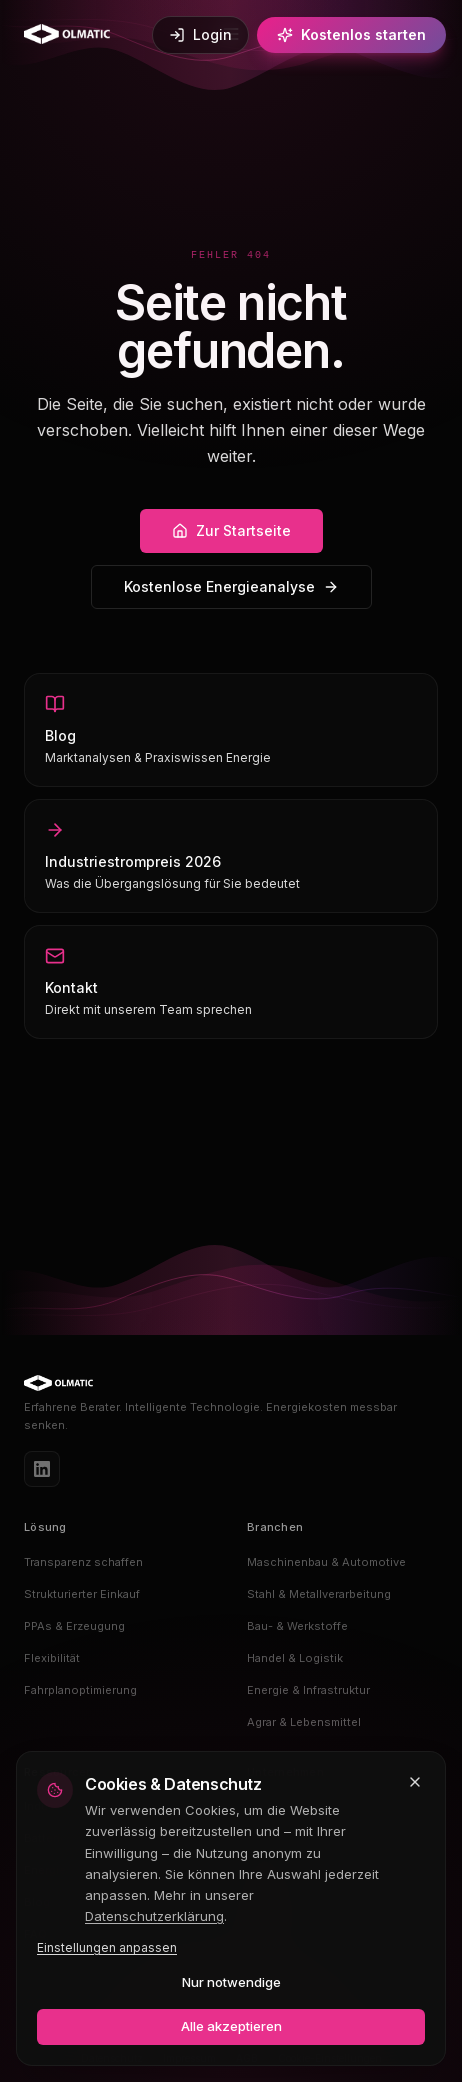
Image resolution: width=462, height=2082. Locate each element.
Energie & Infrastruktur (308, 1690)
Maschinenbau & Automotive (326, 1562)
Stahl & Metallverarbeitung (319, 1594)
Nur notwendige (231, 1982)
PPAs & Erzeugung (74, 1626)
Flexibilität (52, 1658)
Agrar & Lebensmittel (304, 1722)
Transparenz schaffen (83, 1562)
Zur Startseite (231, 530)
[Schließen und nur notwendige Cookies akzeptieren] (415, 1782)
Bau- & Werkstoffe (297, 1626)
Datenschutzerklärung (154, 1916)
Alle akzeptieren (231, 2026)
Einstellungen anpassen (107, 1947)
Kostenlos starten (351, 34)
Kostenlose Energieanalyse (231, 586)
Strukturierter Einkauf (82, 1594)
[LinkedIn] (42, 1469)
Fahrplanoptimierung (80, 1690)
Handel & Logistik (295, 1658)
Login (200, 34)
